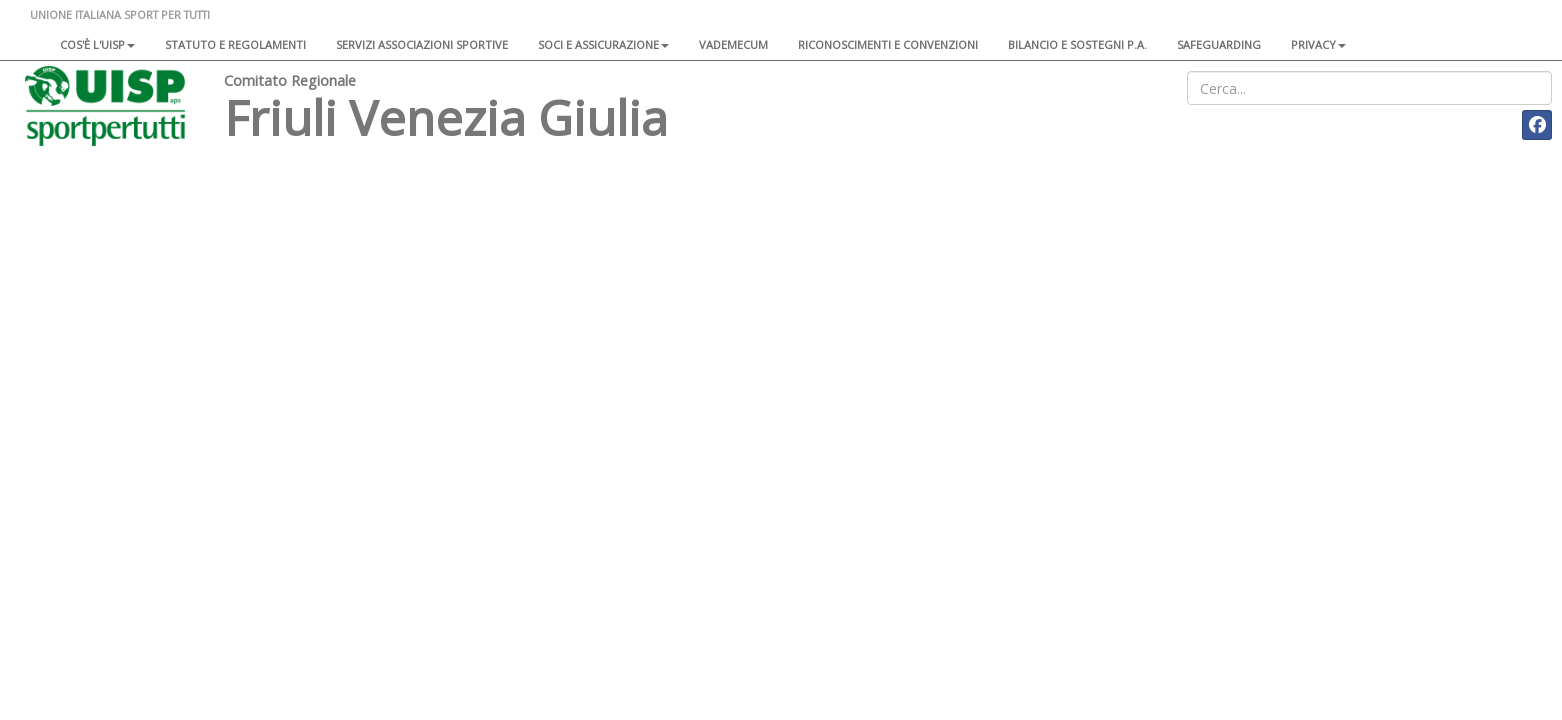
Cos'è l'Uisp (97, 44)
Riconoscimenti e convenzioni (888, 44)
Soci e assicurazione (603, 44)
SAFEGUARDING (1219, 44)
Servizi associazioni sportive (422, 44)
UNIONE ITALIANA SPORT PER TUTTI (120, 14)
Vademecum (733, 44)
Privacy (1318, 44)
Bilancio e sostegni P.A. (1077, 44)
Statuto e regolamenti (235, 44)
